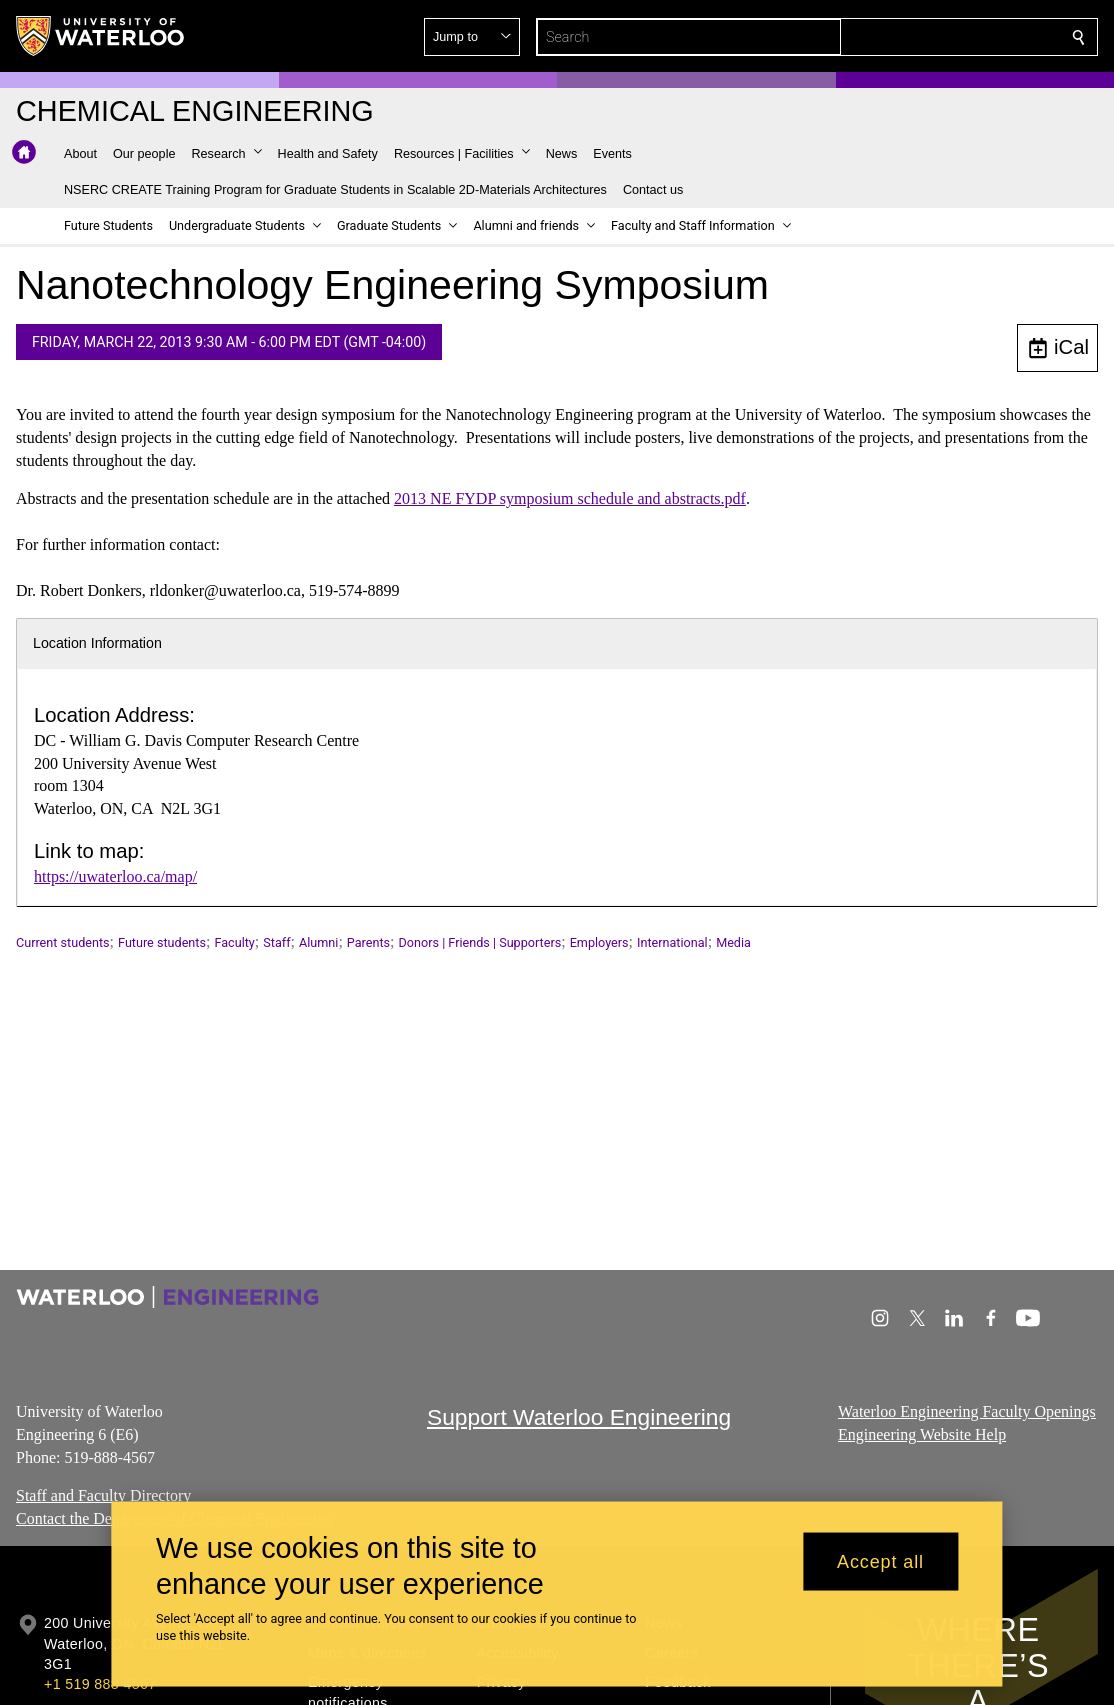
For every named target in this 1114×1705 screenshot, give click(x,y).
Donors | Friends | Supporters (480, 942)
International (672, 942)
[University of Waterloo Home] (101, 36)
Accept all (880, 1561)
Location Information (97, 643)
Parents (368, 942)
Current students (63, 942)
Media (733, 942)
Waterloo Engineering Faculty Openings (967, 1411)
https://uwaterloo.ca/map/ (115, 876)
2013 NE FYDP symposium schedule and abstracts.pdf (570, 498)
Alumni (318, 942)
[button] (934, 37)
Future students (162, 942)
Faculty (234, 942)
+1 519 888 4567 (100, 1684)
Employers (599, 942)
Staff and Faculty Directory (103, 1495)
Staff (276, 942)
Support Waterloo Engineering (579, 1417)
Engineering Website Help (922, 1433)
